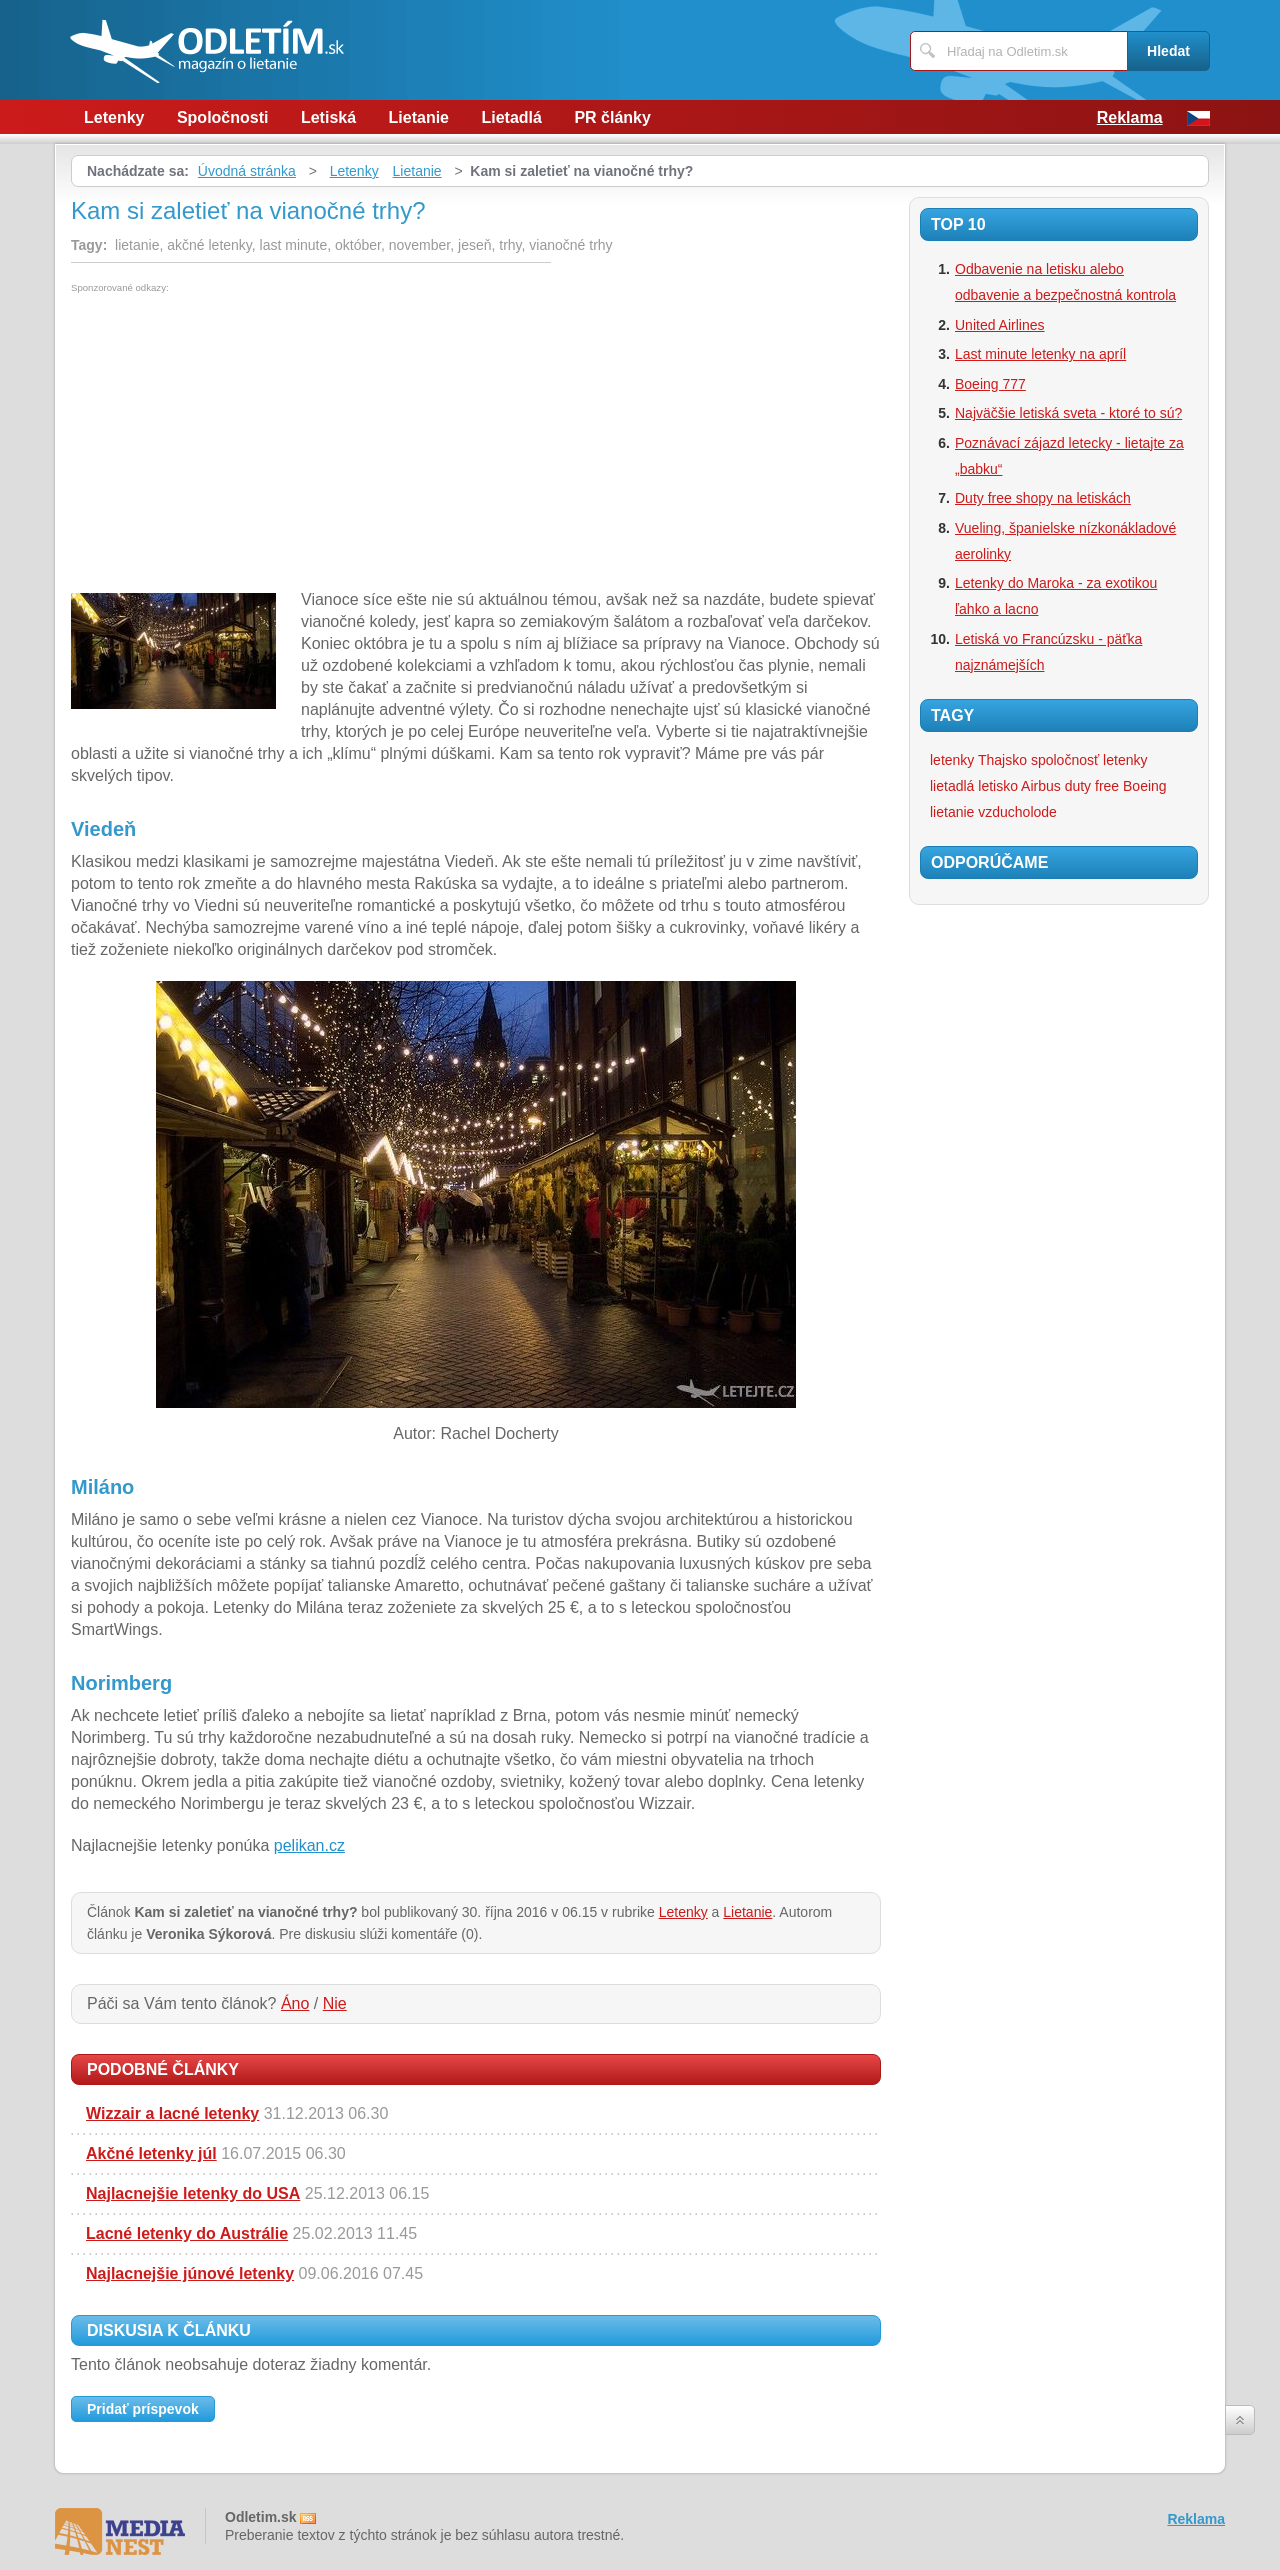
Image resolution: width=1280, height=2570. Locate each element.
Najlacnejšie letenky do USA (193, 2193)
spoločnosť (1065, 760)
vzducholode (1017, 812)
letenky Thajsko (978, 760)
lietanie (952, 812)
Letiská (328, 117)
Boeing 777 (990, 384)
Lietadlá (511, 117)
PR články (612, 117)
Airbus (1041, 786)
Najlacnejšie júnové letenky (190, 2273)
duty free (1092, 786)
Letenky (114, 117)
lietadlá (952, 786)
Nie (335, 2003)
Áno (295, 2003)
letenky (1125, 760)
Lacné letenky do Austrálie (187, 2233)
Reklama (1130, 117)
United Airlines (1000, 325)
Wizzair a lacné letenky (172, 2113)
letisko (998, 786)
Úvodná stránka (247, 171)
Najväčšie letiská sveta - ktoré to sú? (1068, 413)
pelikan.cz (309, 1845)
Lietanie (419, 117)
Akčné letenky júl (151, 2153)
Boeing (1145, 786)
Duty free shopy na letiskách (1043, 498)
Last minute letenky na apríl (1040, 354)
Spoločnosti (223, 117)
